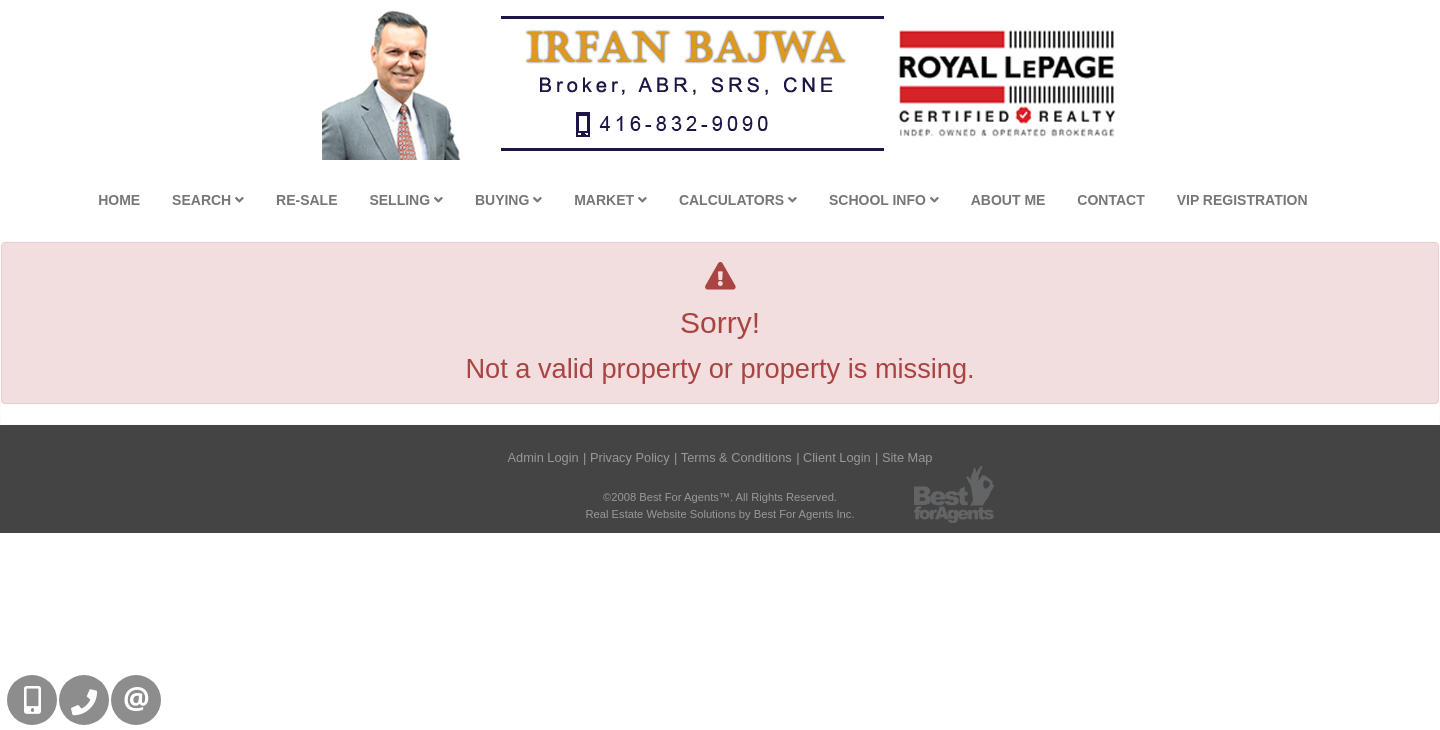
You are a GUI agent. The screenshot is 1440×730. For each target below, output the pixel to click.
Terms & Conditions (736, 457)
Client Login (837, 457)
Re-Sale (306, 200)
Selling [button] (406, 200)
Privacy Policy (630, 457)
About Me (1008, 200)
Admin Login (542, 457)
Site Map (907, 457)
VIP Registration (1242, 200)
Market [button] (610, 200)
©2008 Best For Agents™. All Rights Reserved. (720, 497)
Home (119, 200)
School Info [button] (884, 200)
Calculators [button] (738, 200)
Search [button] (208, 200)
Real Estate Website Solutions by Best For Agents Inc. (719, 514)
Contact (1110, 200)
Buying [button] (508, 200)
